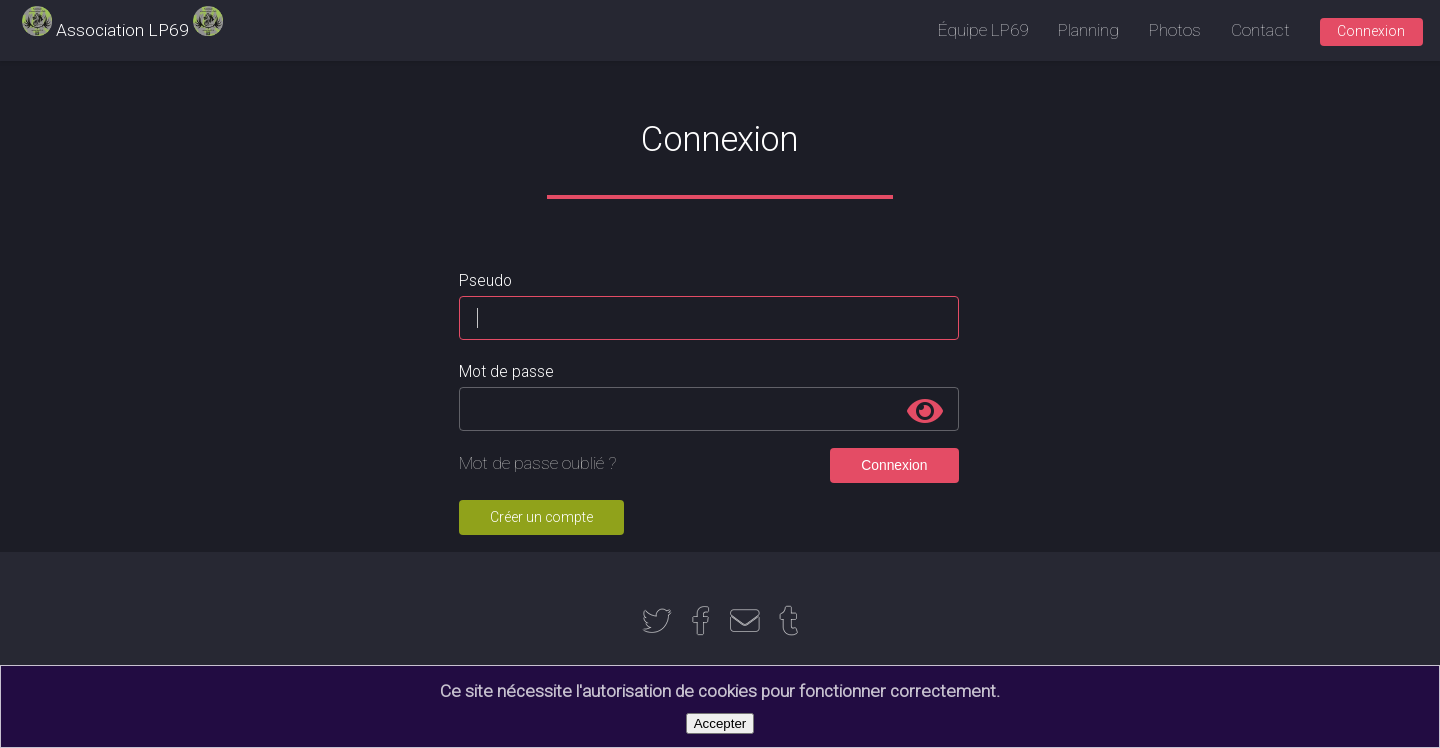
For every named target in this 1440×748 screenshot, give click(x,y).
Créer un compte (541, 517)
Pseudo (485, 281)
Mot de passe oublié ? (538, 463)
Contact (1260, 30)
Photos (1175, 30)
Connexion (1371, 31)
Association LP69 (123, 30)
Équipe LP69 (983, 30)
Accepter (720, 723)
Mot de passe (506, 372)
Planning (1088, 30)
